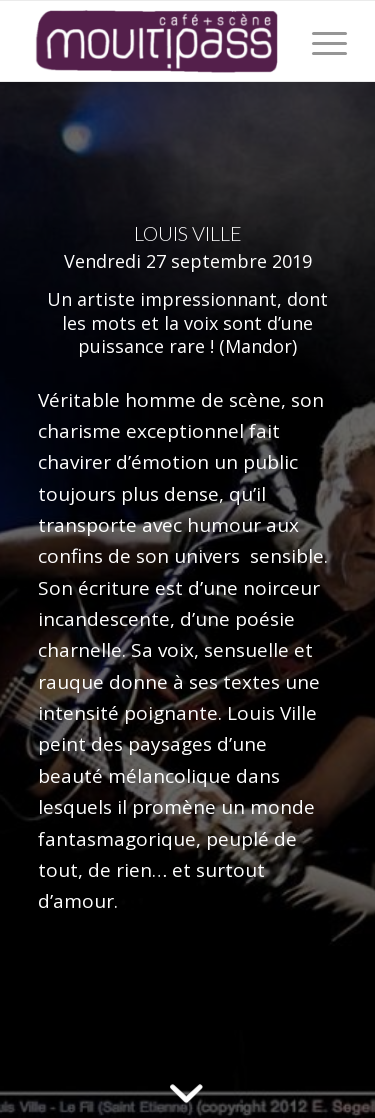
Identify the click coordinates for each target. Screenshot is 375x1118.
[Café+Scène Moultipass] (155, 41)
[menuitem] (319, 41)
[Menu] (319, 41)
